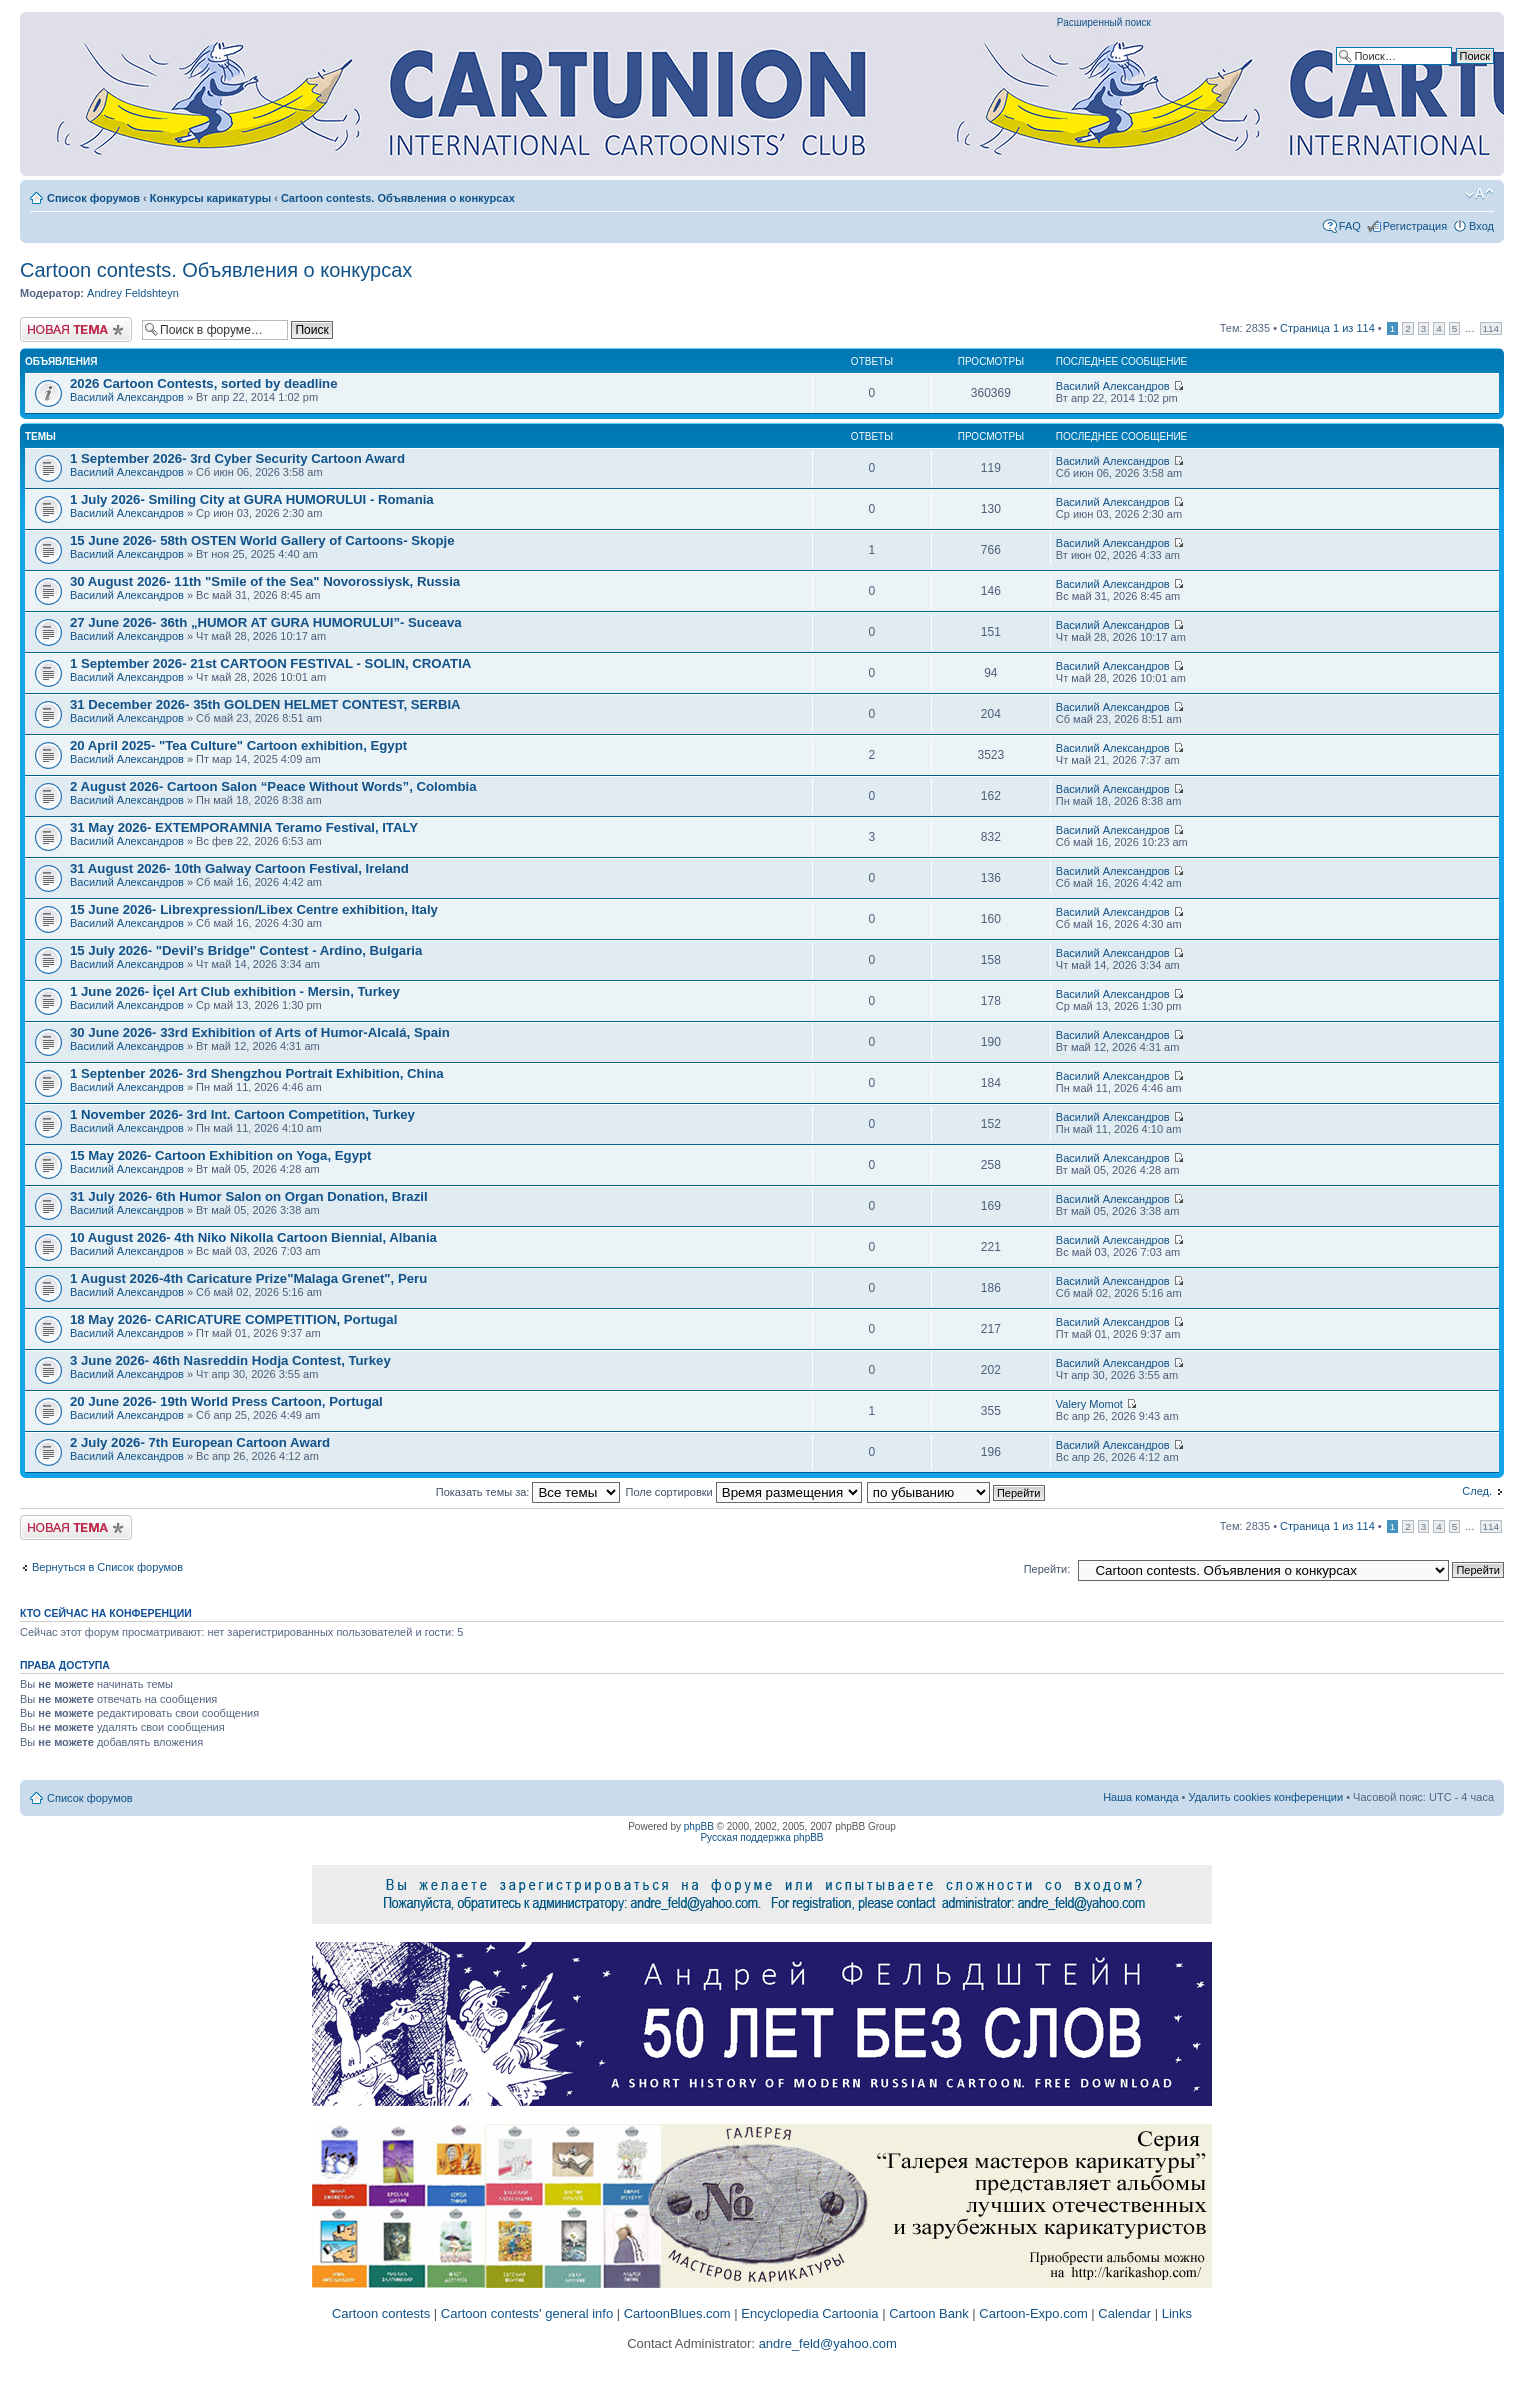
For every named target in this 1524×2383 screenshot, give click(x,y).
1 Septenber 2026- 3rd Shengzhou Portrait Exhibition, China (257, 1073)
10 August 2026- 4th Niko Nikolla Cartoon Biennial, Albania (253, 1237)
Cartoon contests (381, 2313)
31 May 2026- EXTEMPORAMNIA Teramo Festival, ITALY (244, 827)
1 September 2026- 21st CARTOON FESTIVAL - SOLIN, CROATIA (270, 663)
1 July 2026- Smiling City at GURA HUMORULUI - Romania (252, 499)
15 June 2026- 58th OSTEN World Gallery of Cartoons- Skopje (262, 540)
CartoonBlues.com (677, 2313)
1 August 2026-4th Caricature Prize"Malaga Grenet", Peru (248, 1278)
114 (1491, 328)
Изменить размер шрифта (1479, 194)
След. (1477, 1491)
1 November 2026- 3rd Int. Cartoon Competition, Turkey (242, 1114)
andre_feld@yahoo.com (826, 2343)
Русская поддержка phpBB (761, 1837)
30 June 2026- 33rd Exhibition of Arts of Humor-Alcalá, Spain (260, 1032)
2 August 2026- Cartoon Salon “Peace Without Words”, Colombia (273, 786)
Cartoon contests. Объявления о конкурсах (398, 198)
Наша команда (1140, 1797)
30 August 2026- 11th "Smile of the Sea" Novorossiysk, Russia (265, 581)
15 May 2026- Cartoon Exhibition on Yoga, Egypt (220, 1155)
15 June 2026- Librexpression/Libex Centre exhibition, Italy (254, 909)
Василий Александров (127, 397)
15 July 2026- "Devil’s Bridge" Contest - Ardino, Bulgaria (246, 950)
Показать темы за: (528, 1492)
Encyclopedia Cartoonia (809, 2313)
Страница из (1327, 328)
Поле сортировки (744, 1492)
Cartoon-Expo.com (1033, 2313)
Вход (1481, 226)
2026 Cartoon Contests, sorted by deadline (203, 383)
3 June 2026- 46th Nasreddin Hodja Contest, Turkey (230, 1360)
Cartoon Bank (929, 2313)
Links (1177, 2313)
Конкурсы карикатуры (210, 198)
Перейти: (1047, 1569)
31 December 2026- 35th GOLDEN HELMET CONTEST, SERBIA (265, 704)
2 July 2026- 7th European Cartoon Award (200, 1442)
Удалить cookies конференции (1266, 1797)
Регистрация (1415, 226)
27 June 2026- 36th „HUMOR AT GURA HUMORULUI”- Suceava (266, 622)
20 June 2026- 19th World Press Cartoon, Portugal (226, 1401)
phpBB (699, 1826)
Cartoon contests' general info (527, 2313)
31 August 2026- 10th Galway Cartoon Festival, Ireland (239, 868)
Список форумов (93, 198)
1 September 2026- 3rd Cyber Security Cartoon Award (237, 458)
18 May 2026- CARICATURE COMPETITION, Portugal (233, 1319)
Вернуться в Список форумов (107, 1567)
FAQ (1350, 226)
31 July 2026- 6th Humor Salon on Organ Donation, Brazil (249, 1196)
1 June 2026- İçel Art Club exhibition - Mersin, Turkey (235, 991)
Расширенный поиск (1104, 22)
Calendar (1124, 2313)
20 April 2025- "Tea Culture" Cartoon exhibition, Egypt (238, 745)
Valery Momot (1089, 1404)
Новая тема (76, 329)
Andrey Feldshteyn (133, 293)
